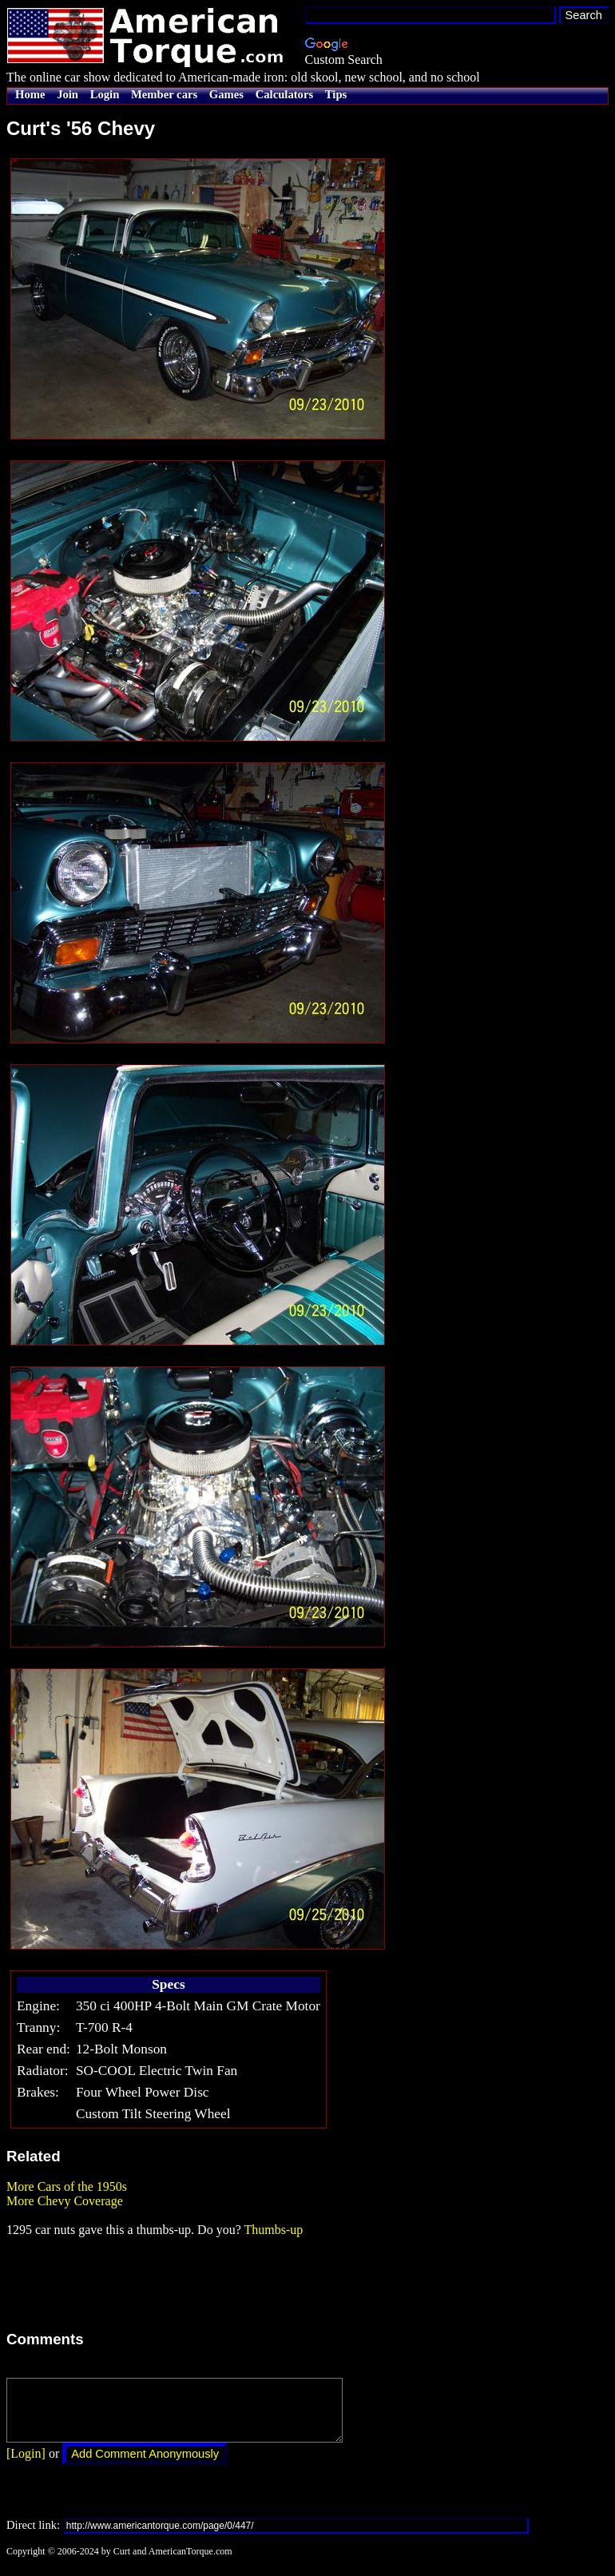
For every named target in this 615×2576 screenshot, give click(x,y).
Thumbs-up (273, 2229)
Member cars (164, 94)
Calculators (284, 94)
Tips (336, 94)
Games (226, 94)
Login (105, 94)
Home (30, 94)
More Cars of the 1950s (66, 2186)
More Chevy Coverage (64, 2201)
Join (67, 94)
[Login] (26, 2465)
